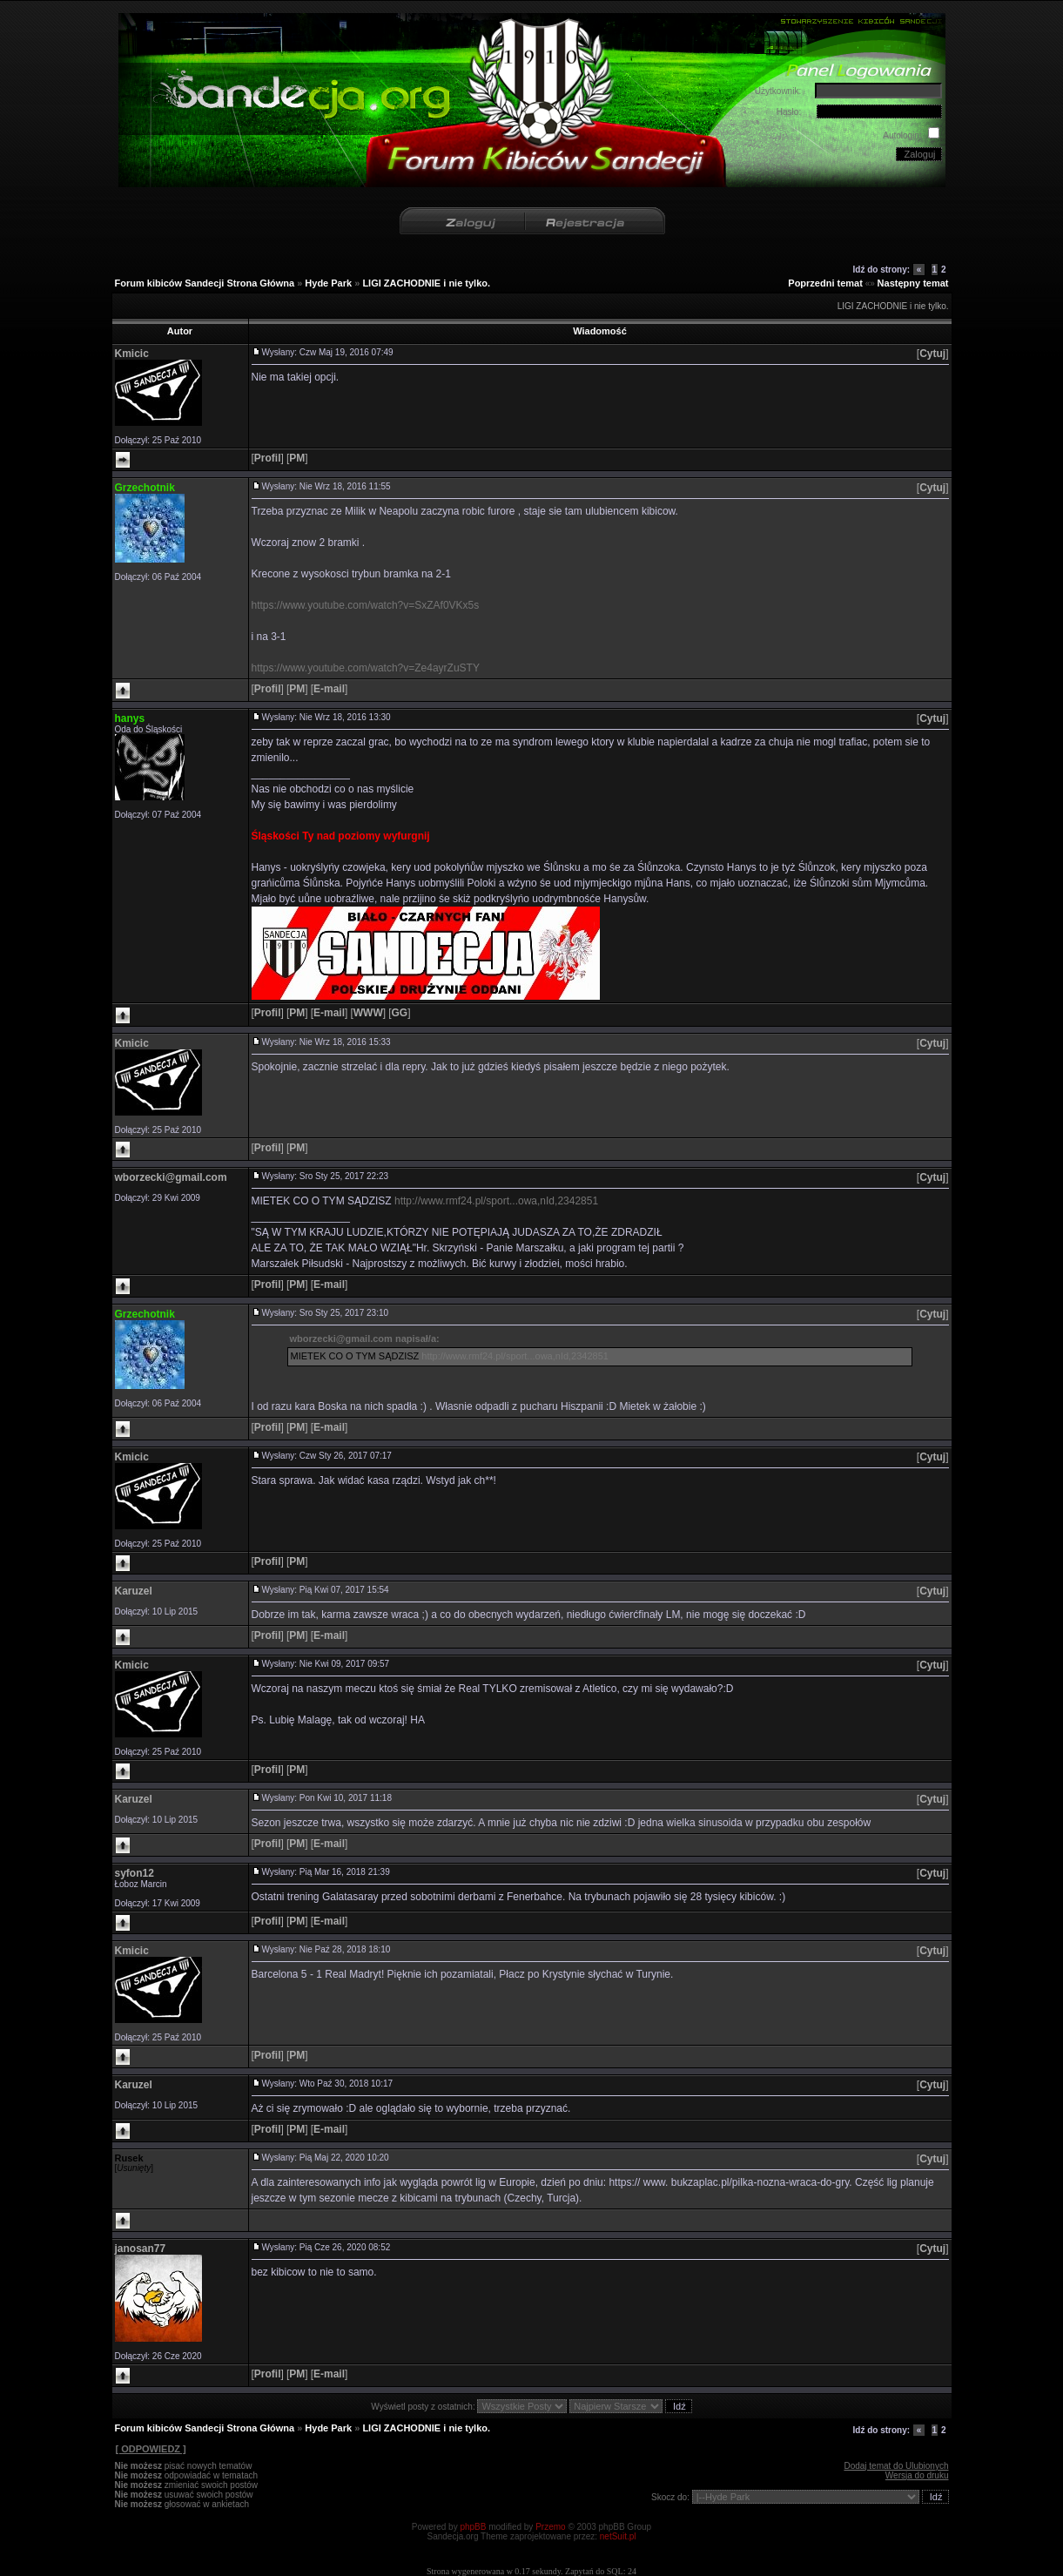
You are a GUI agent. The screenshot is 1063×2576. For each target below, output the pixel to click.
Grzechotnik (145, 488)
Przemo (550, 2527)
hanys (130, 718)
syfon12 (134, 1873)
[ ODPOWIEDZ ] (150, 2449)
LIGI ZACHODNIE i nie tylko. (426, 283)
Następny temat (913, 283)
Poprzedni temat (825, 283)
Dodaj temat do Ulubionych (896, 2466)
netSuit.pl (618, 2536)
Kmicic (132, 353)
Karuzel (133, 1591)
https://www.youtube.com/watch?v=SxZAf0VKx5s (366, 605)
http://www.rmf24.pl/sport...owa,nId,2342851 (496, 1201)
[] (933, 353)
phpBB (473, 2527)
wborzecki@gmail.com (171, 1177)
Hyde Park (328, 283)
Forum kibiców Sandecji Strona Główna (205, 283)
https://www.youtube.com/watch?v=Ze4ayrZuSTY (366, 668)
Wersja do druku (917, 2475)
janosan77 (140, 2248)
